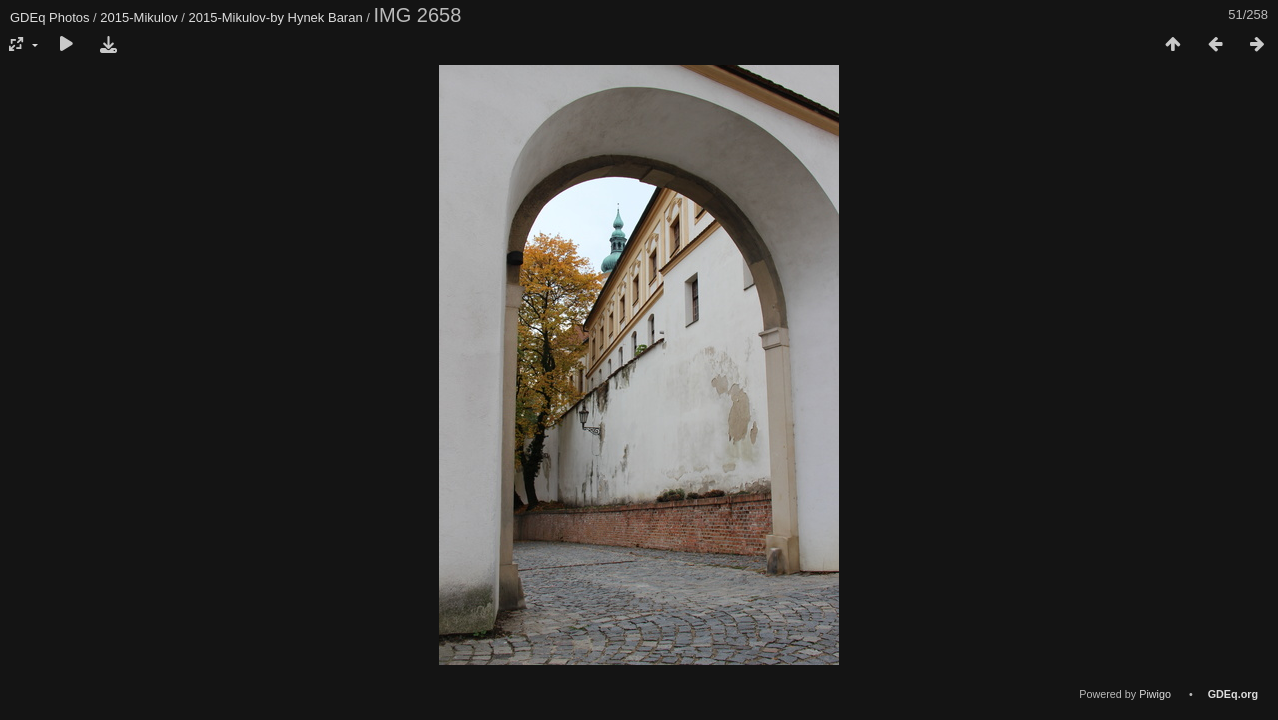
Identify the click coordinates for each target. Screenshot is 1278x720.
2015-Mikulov (138, 17)
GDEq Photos (50, 17)
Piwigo (1155, 694)
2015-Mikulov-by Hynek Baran (276, 17)
